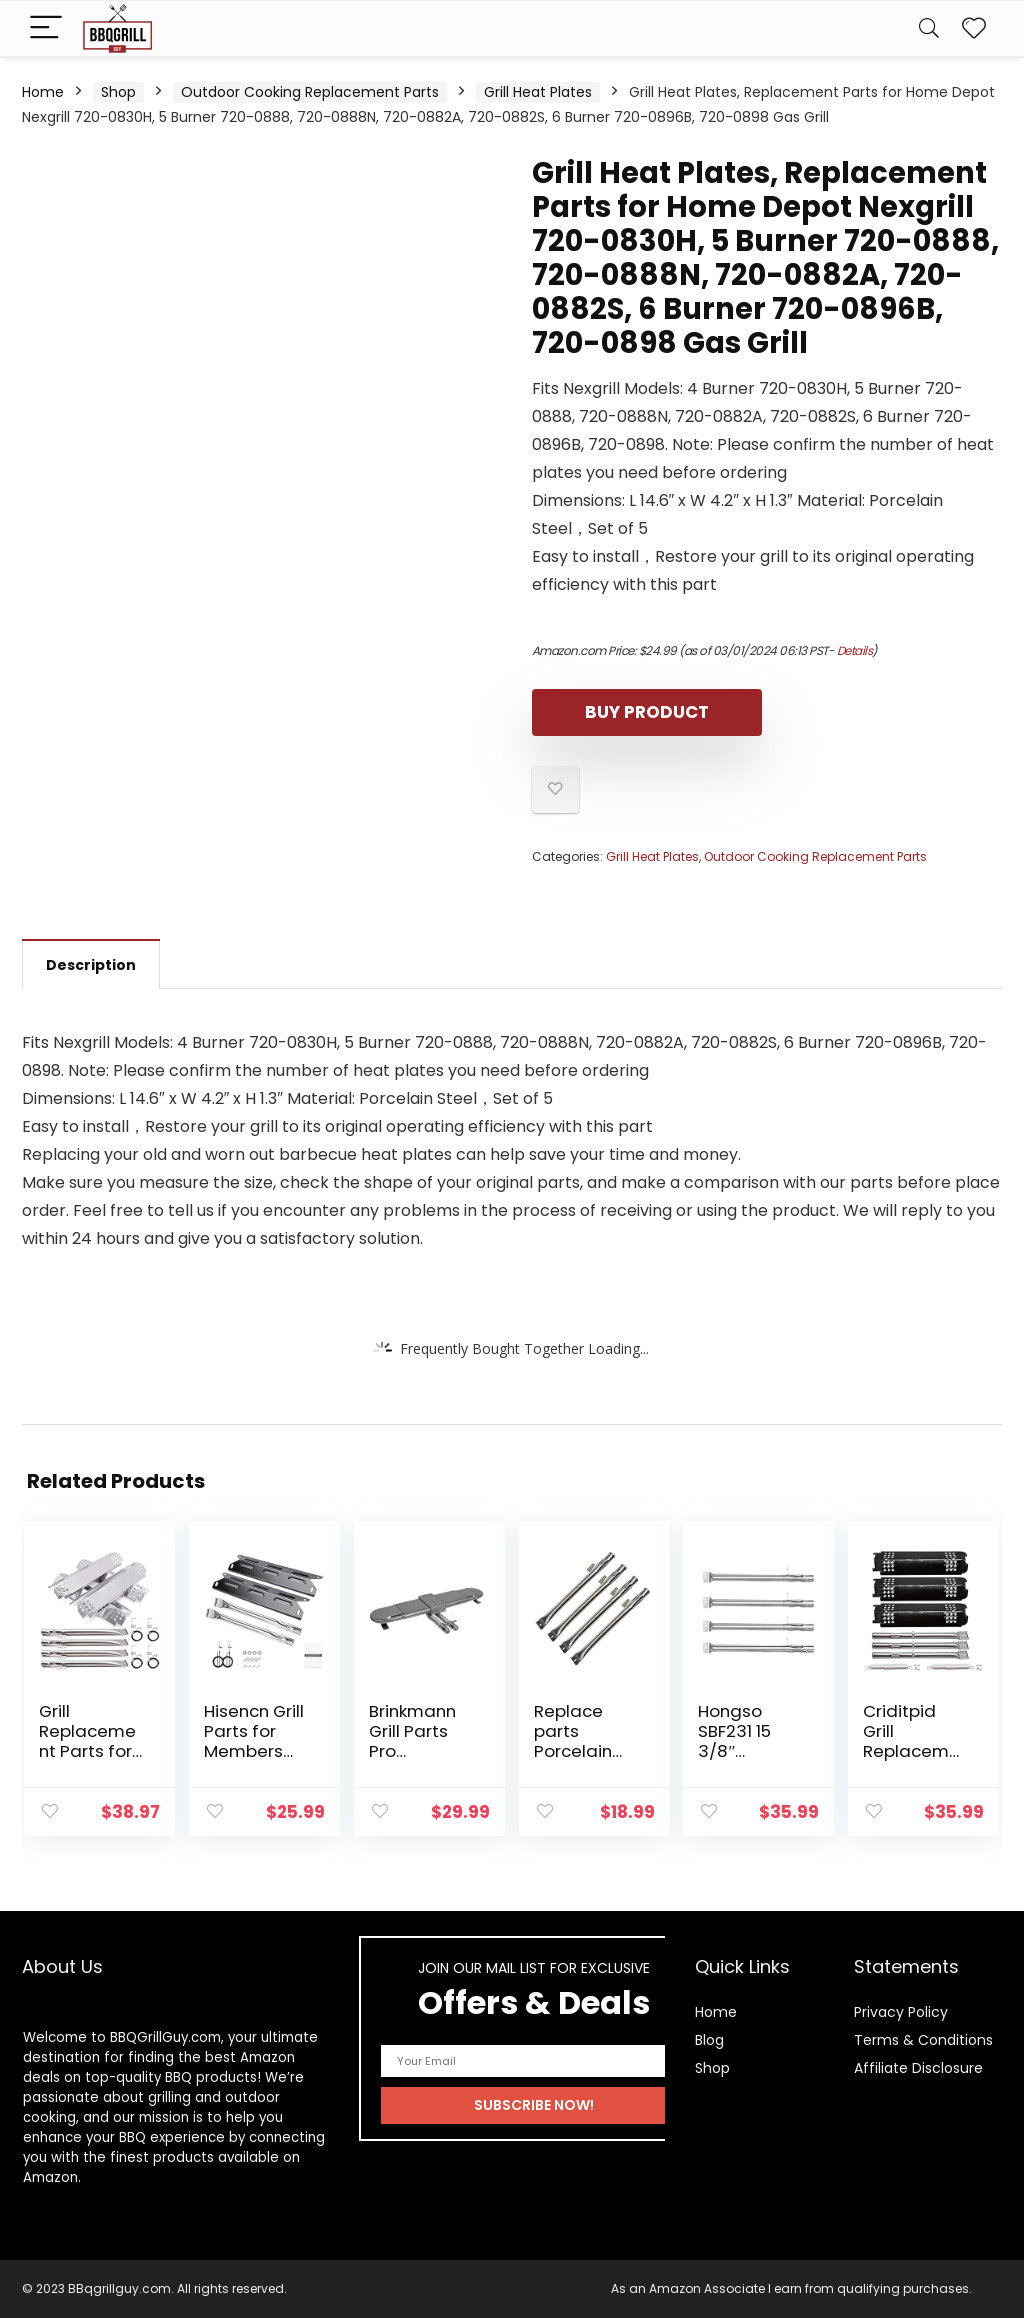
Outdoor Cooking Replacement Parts (310, 92)
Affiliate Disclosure (918, 2068)
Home (43, 92)
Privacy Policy (901, 2012)
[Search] (929, 28)
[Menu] (46, 28)
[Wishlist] (974, 28)
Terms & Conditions (923, 2040)
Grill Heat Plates (538, 92)
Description (91, 965)
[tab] (91, 964)
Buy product (647, 712)
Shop (118, 92)
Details (855, 650)
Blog (709, 2040)
